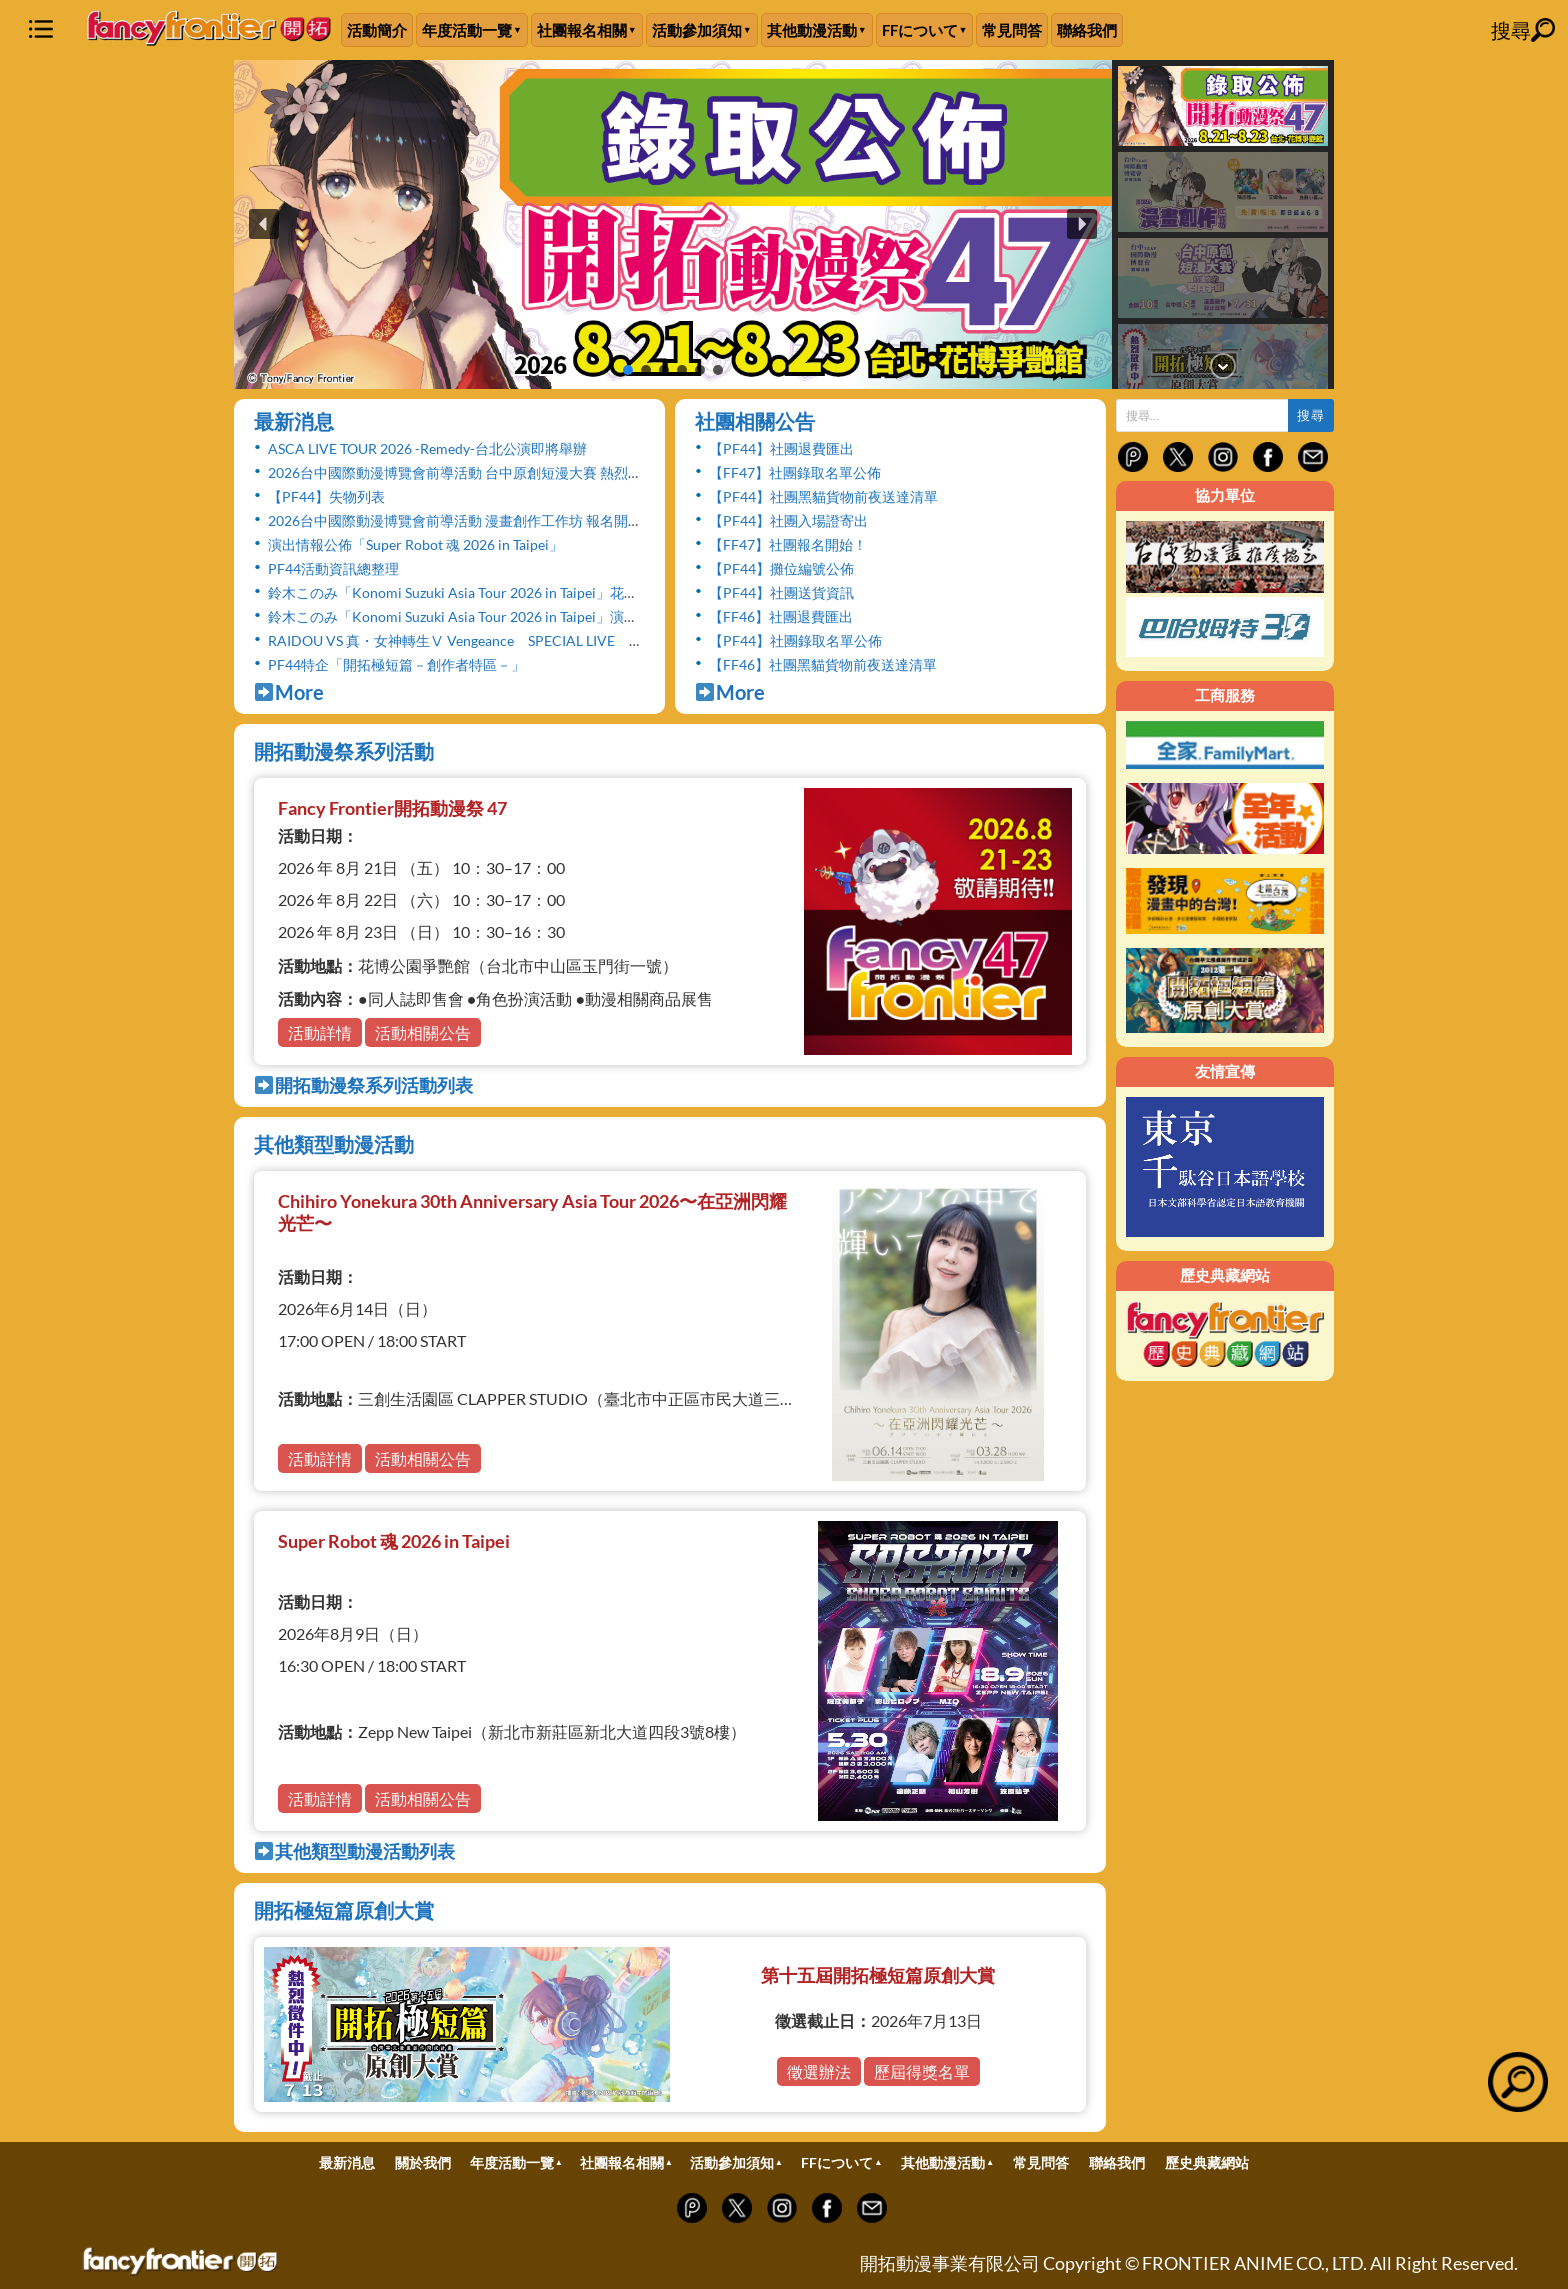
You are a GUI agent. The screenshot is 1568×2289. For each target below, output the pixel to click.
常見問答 (1012, 30)
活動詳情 (320, 1032)
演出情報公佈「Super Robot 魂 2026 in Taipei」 (415, 544)
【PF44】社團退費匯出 (781, 448)
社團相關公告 (755, 421)
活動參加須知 (697, 30)
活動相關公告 (423, 1032)
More (289, 692)
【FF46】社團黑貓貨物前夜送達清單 (823, 664)
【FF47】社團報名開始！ (788, 544)
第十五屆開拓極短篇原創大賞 (878, 1975)
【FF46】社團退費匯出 (781, 616)
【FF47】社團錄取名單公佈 (795, 472)
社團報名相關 (582, 30)
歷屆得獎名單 (922, 2071)
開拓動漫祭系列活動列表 (363, 1085)
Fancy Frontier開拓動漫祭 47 (392, 808)
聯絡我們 (1087, 30)
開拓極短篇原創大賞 (344, 1910)
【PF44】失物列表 (326, 496)
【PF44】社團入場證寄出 (788, 520)
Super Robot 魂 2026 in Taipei (394, 1541)
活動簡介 (377, 30)
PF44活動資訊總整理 (333, 568)
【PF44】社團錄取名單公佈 (795, 640)
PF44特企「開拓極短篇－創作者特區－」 (396, 664)
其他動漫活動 (812, 30)
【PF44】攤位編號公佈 (781, 568)
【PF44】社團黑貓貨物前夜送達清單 (823, 496)
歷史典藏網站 (1207, 2162)
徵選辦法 (819, 2071)
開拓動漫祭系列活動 (344, 751)
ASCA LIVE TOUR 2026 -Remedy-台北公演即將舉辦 (427, 448)
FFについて (920, 30)
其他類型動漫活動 (334, 1144)
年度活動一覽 (467, 30)
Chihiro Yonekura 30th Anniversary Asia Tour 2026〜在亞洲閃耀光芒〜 (532, 1212)
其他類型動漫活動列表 (354, 1851)
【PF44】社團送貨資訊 (781, 592)
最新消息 (294, 421)
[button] (673, 224)
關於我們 (423, 2162)
